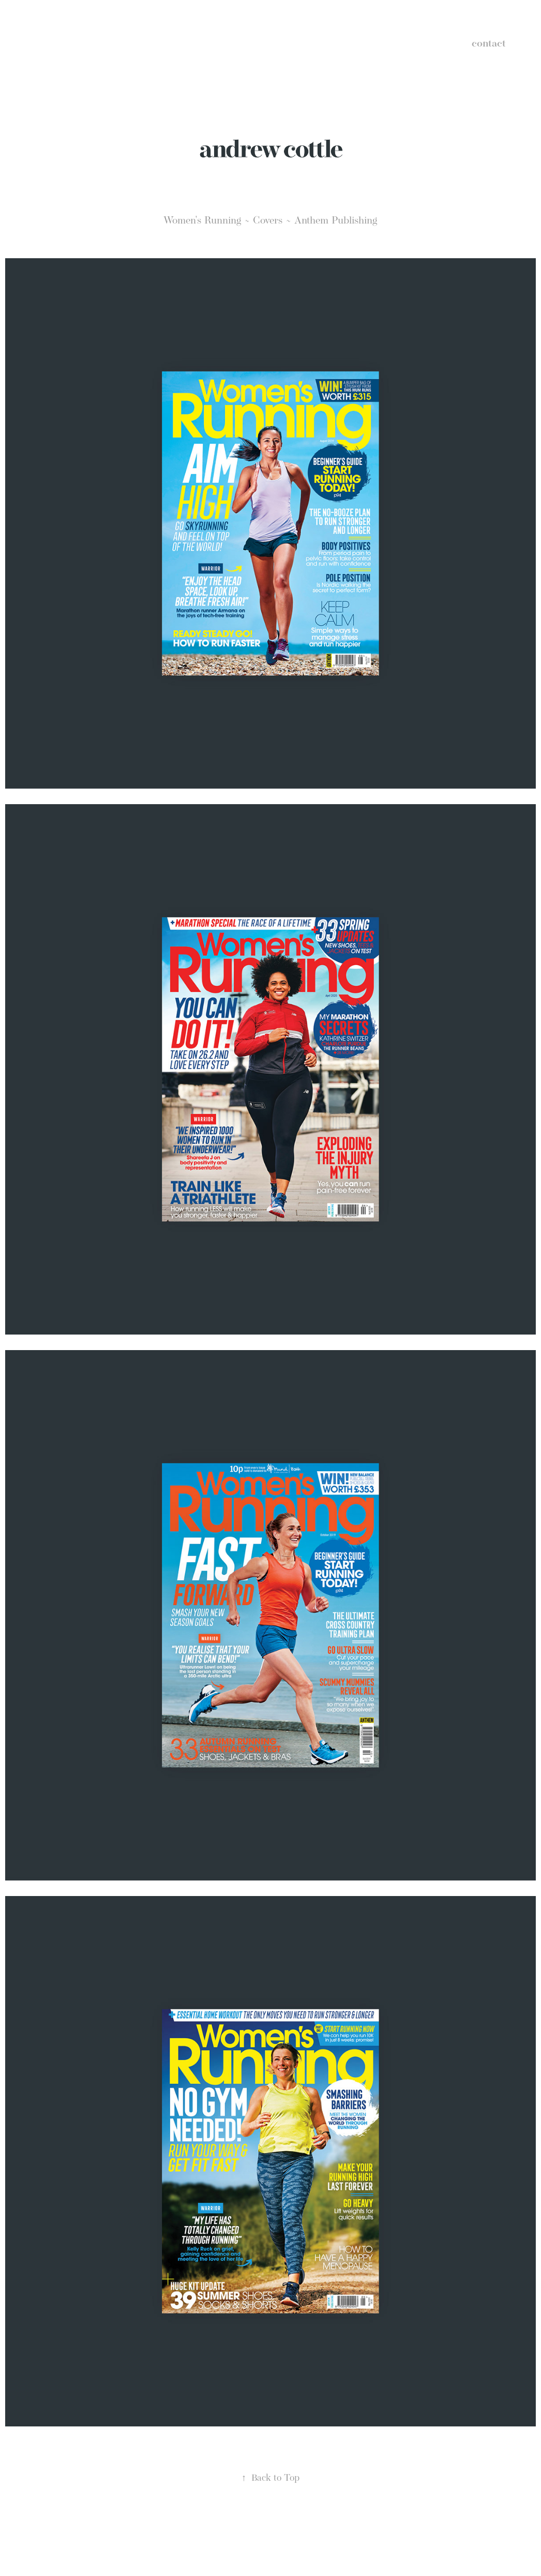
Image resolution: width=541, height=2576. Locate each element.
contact (489, 43)
